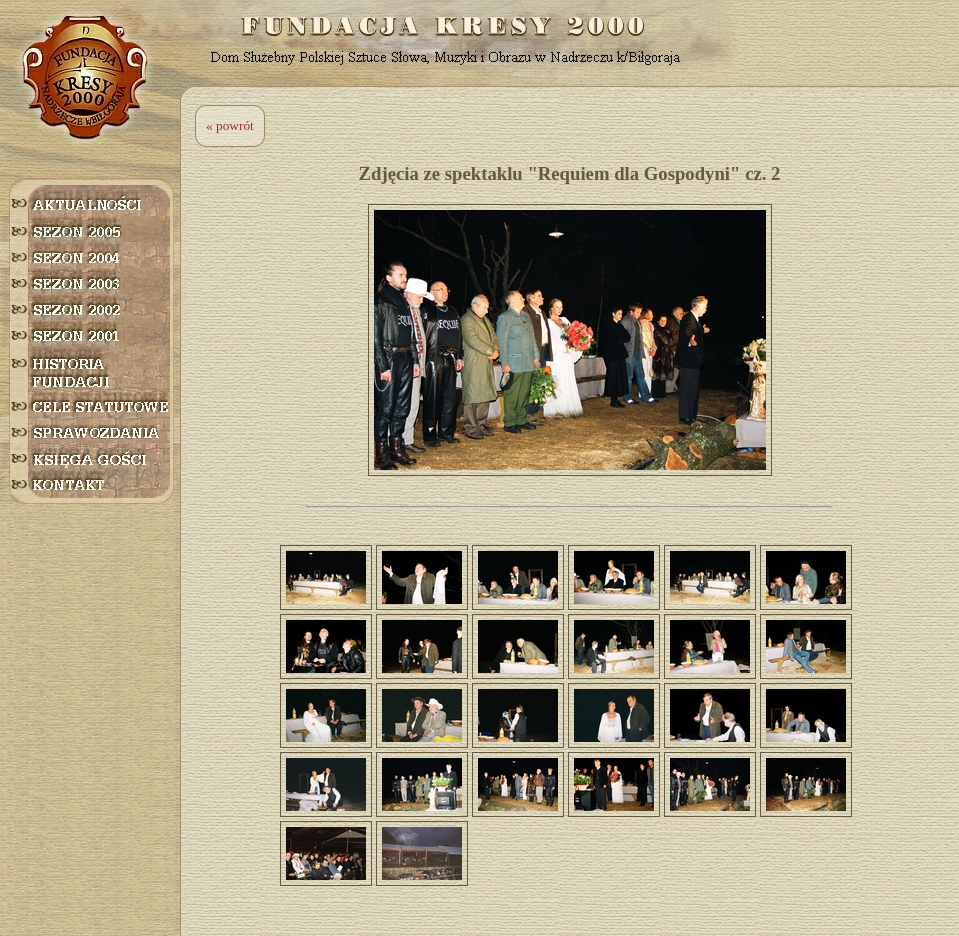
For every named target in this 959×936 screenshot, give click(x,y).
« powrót (230, 125)
